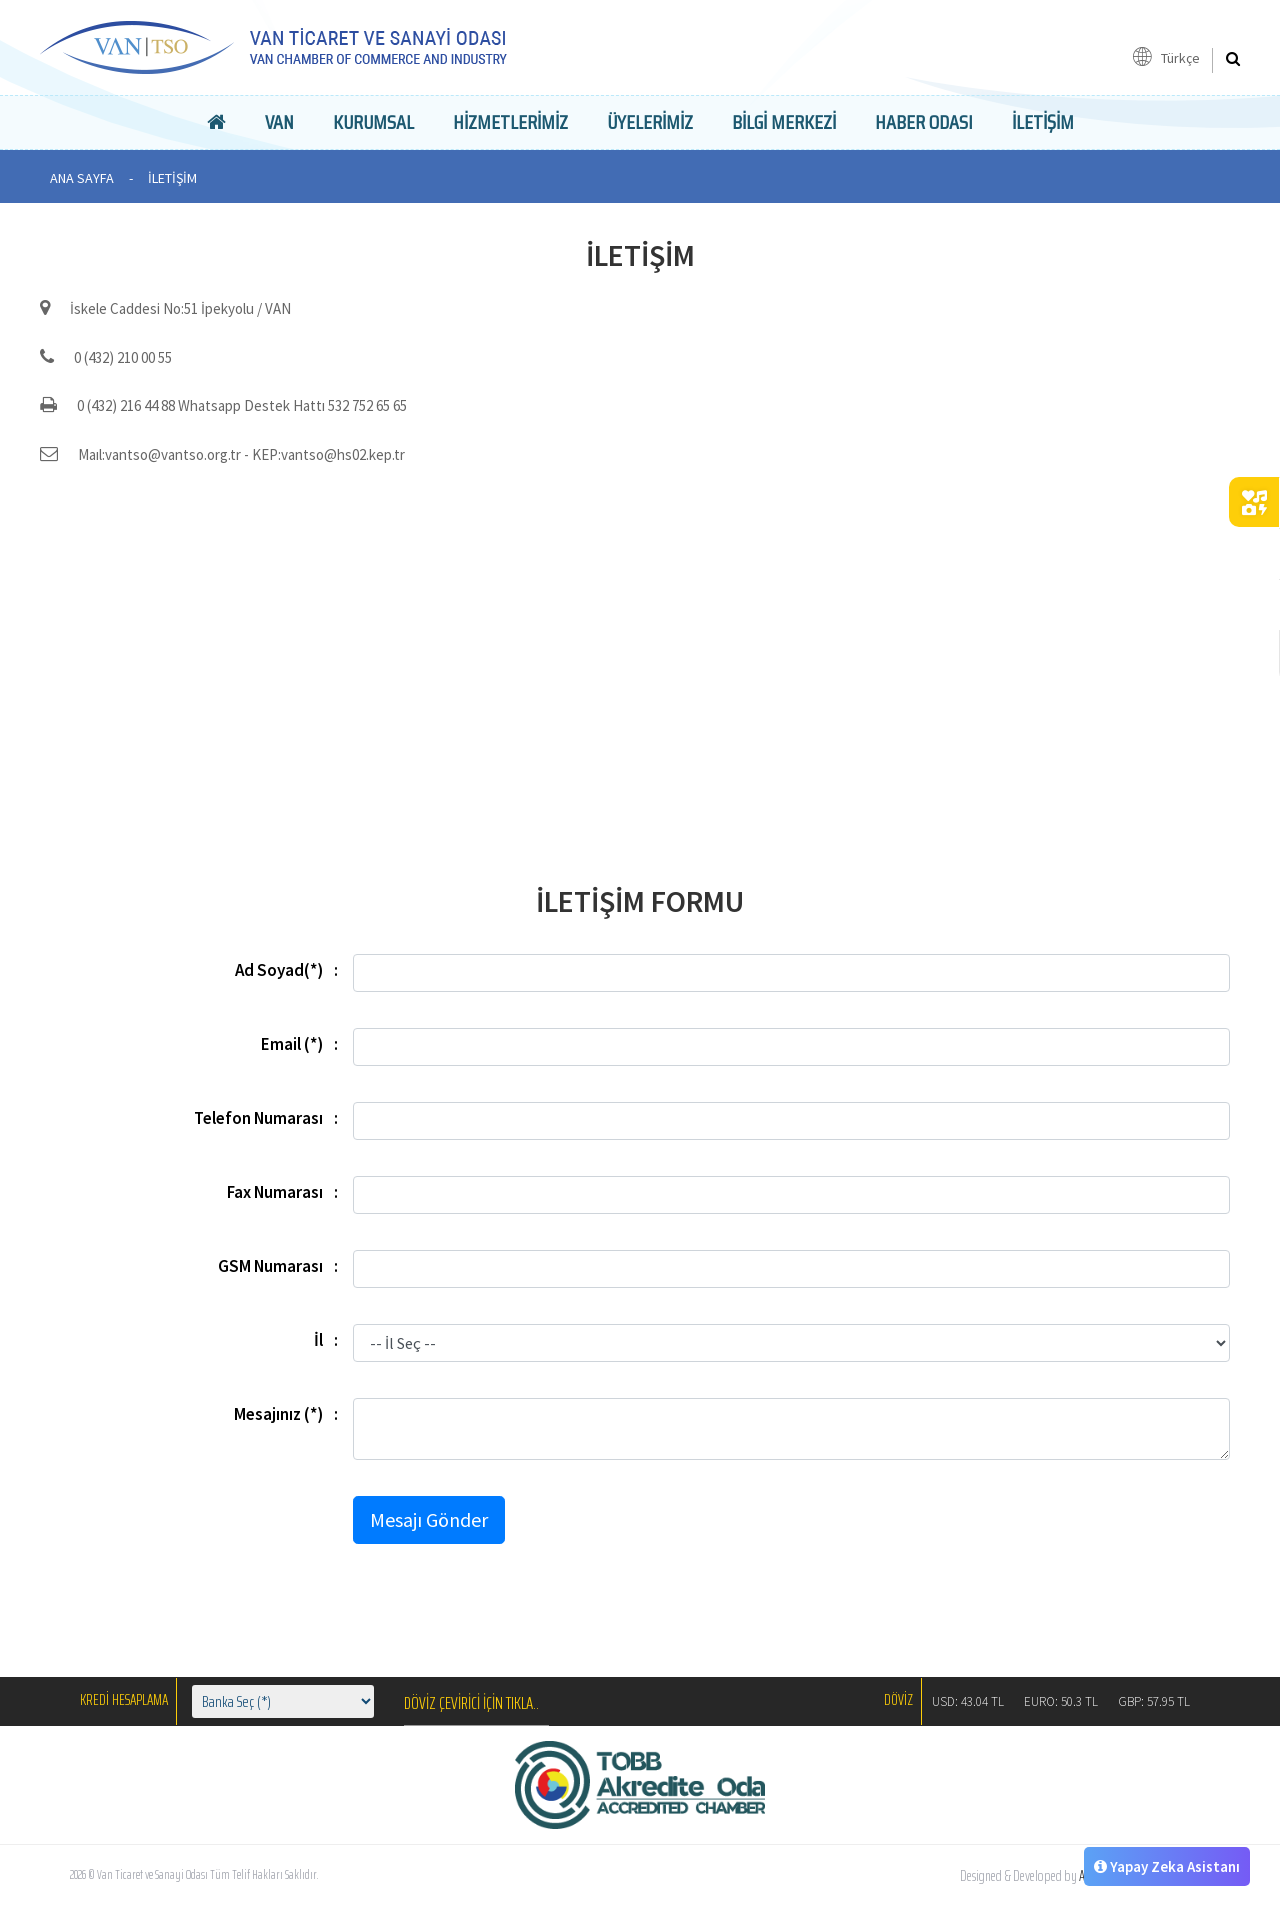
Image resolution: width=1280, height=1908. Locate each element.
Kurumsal (373, 122)
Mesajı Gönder (429, 1519)
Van (279, 122)
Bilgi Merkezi (784, 122)
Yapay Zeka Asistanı (1167, 1866)
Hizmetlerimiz (510, 122)
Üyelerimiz (650, 122)
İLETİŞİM (1043, 122)
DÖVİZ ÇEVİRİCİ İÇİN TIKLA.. (471, 1703)
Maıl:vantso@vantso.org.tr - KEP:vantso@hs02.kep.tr (222, 454)
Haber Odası (924, 122)
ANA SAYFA (82, 178)
